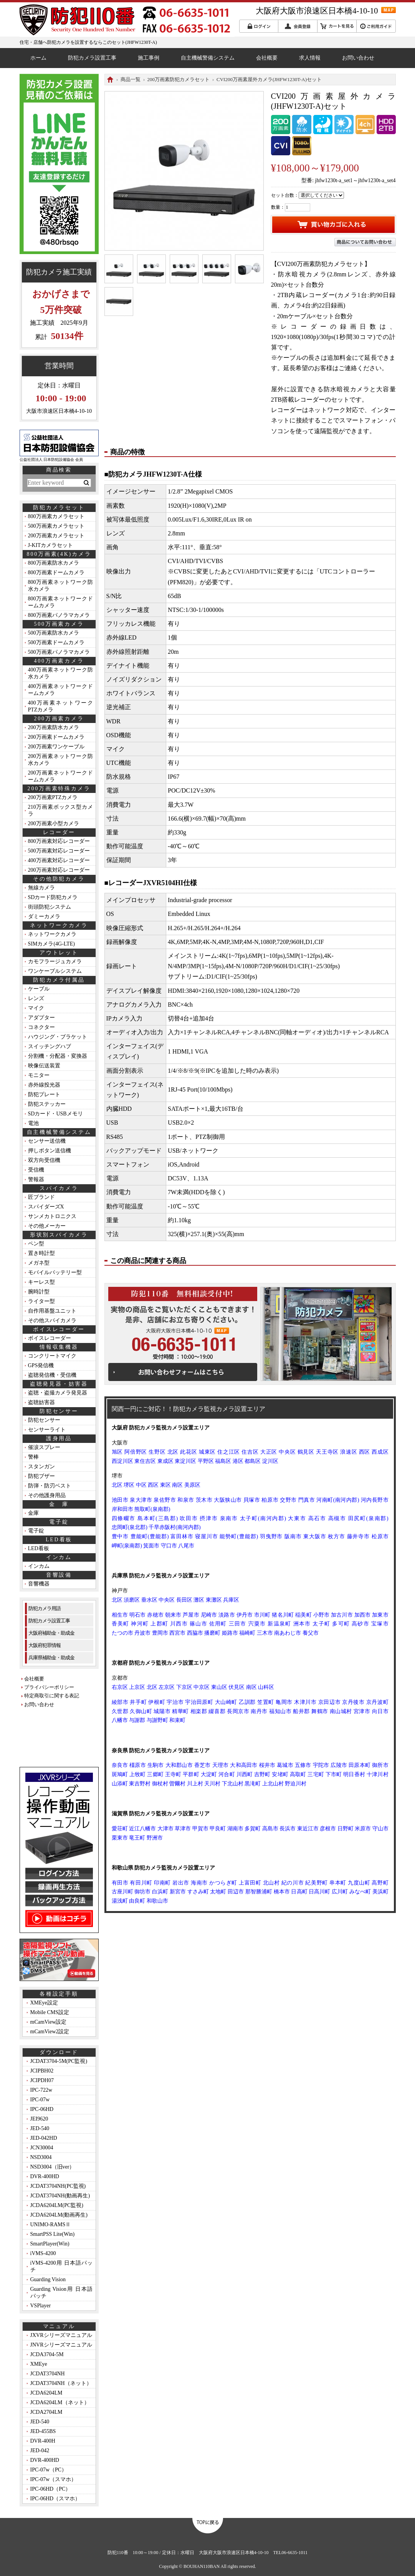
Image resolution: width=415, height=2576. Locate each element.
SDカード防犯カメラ (53, 897)
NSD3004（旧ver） (52, 2167)
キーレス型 (41, 1282)
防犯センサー (44, 1420)
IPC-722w (41, 2090)
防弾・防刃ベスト (49, 1486)
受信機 (36, 1170)
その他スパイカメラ (52, 1320)
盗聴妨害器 (41, 1402)
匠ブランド (41, 1197)
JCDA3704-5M (47, 2354)
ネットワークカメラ (52, 934)
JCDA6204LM (46, 2393)
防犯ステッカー (47, 1104)
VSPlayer (40, 2305)
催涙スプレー (44, 1447)
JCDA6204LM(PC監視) (56, 2205)
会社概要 (267, 58)
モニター (39, 1075)
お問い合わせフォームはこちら (182, 1372)
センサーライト (47, 1430)
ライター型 (41, 1301)
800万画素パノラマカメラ (59, 615)
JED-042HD (43, 2138)
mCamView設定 (48, 2022)
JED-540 (40, 2128)
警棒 (33, 1457)
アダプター (41, 1017)
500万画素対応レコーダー (59, 851)
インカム (39, 1566)
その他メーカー (47, 1226)
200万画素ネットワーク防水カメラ (60, 759)
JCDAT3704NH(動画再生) (60, 2196)
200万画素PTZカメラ (53, 797)
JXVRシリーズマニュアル (61, 2335)
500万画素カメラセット (56, 526)
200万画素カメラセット (56, 535)
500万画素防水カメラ (53, 633)
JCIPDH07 (42, 2080)
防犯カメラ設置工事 (92, 58)
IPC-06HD (42, 2109)
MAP (388, 10)
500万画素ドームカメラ (56, 642)
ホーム (38, 58)
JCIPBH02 (42, 2071)
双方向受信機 (44, 1160)
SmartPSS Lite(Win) (52, 2234)
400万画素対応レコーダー (59, 860)
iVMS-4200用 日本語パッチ (61, 2266)
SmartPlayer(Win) (49, 2244)
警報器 (36, 1179)
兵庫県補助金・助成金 (51, 1657)
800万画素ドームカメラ (56, 572)
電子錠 (36, 1531)
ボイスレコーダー (49, 1338)
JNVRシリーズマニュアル (61, 2345)
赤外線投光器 (44, 1085)
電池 (33, 1123)
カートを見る (336, 26)
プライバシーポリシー (49, 1687)
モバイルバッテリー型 (55, 1272)
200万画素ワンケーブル (56, 747)
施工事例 (148, 58)
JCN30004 (41, 2148)
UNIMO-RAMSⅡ (50, 2224)
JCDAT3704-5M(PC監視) (59, 2061)
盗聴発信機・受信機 (52, 1375)
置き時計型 (41, 1253)
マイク (36, 1008)
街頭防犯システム (49, 907)
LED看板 (38, 1548)
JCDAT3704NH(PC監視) (58, 2186)
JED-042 (40, 2450)
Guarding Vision (48, 2279)
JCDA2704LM (46, 2412)
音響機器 (39, 1584)
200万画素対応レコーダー (59, 870)
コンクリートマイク (52, 1356)
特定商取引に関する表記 (51, 1695)
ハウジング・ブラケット (57, 1037)
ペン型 (36, 1243)
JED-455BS (43, 2431)
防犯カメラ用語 (44, 1608)
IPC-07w (40, 2099)
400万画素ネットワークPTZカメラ (60, 706)
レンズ (36, 998)
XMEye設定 (44, 2003)
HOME (110, 79)
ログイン (259, 26)
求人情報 (310, 58)
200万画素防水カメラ (53, 727)
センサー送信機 (47, 1141)
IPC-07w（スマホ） (53, 2479)
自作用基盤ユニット (52, 1311)
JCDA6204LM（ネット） (59, 2402)
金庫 (33, 1513)
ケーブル (39, 989)
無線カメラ (41, 888)
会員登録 (297, 26)
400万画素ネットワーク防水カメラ (60, 673)
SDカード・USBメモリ (55, 1114)
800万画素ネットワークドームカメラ (60, 602)
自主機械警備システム (208, 58)
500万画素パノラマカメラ (59, 652)
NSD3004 (41, 2157)
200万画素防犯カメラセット (178, 79)
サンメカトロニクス (52, 1216)
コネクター (41, 1027)
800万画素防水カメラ (53, 563)
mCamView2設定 (49, 2031)
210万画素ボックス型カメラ (60, 810)
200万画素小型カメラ (53, 823)
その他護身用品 (47, 1495)
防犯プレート (44, 1094)
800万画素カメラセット (56, 516)
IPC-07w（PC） (48, 2470)
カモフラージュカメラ (55, 961)
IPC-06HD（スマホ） (55, 2498)
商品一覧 (131, 79)
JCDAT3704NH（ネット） (61, 2383)
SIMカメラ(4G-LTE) (51, 944)
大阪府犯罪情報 (44, 1645)
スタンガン (41, 1466)
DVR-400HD (44, 2176)
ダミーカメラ (44, 916)
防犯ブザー (41, 1476)
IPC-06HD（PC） (50, 2489)
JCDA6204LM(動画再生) (59, 2215)
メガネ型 (39, 1263)
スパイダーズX (46, 1207)
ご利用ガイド (376, 26)
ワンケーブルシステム (55, 971)
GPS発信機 (41, 1365)
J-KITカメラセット (50, 545)
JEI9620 (39, 2119)
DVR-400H (42, 2441)
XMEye (38, 2364)
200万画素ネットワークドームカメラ (60, 776)
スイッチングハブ (49, 1046)
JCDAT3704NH (47, 2374)
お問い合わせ (358, 58)
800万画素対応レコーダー (59, 841)
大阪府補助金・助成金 (51, 1633)
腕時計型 (39, 1292)
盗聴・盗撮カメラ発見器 (57, 1393)
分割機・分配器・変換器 (57, 1056)
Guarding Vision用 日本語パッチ (61, 2292)
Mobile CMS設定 (49, 2012)
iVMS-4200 (43, 2253)
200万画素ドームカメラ (56, 737)
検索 (86, 483)
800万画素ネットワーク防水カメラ (60, 585)
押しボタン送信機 (49, 1150)
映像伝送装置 (44, 1066)
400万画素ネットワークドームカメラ (60, 689)
